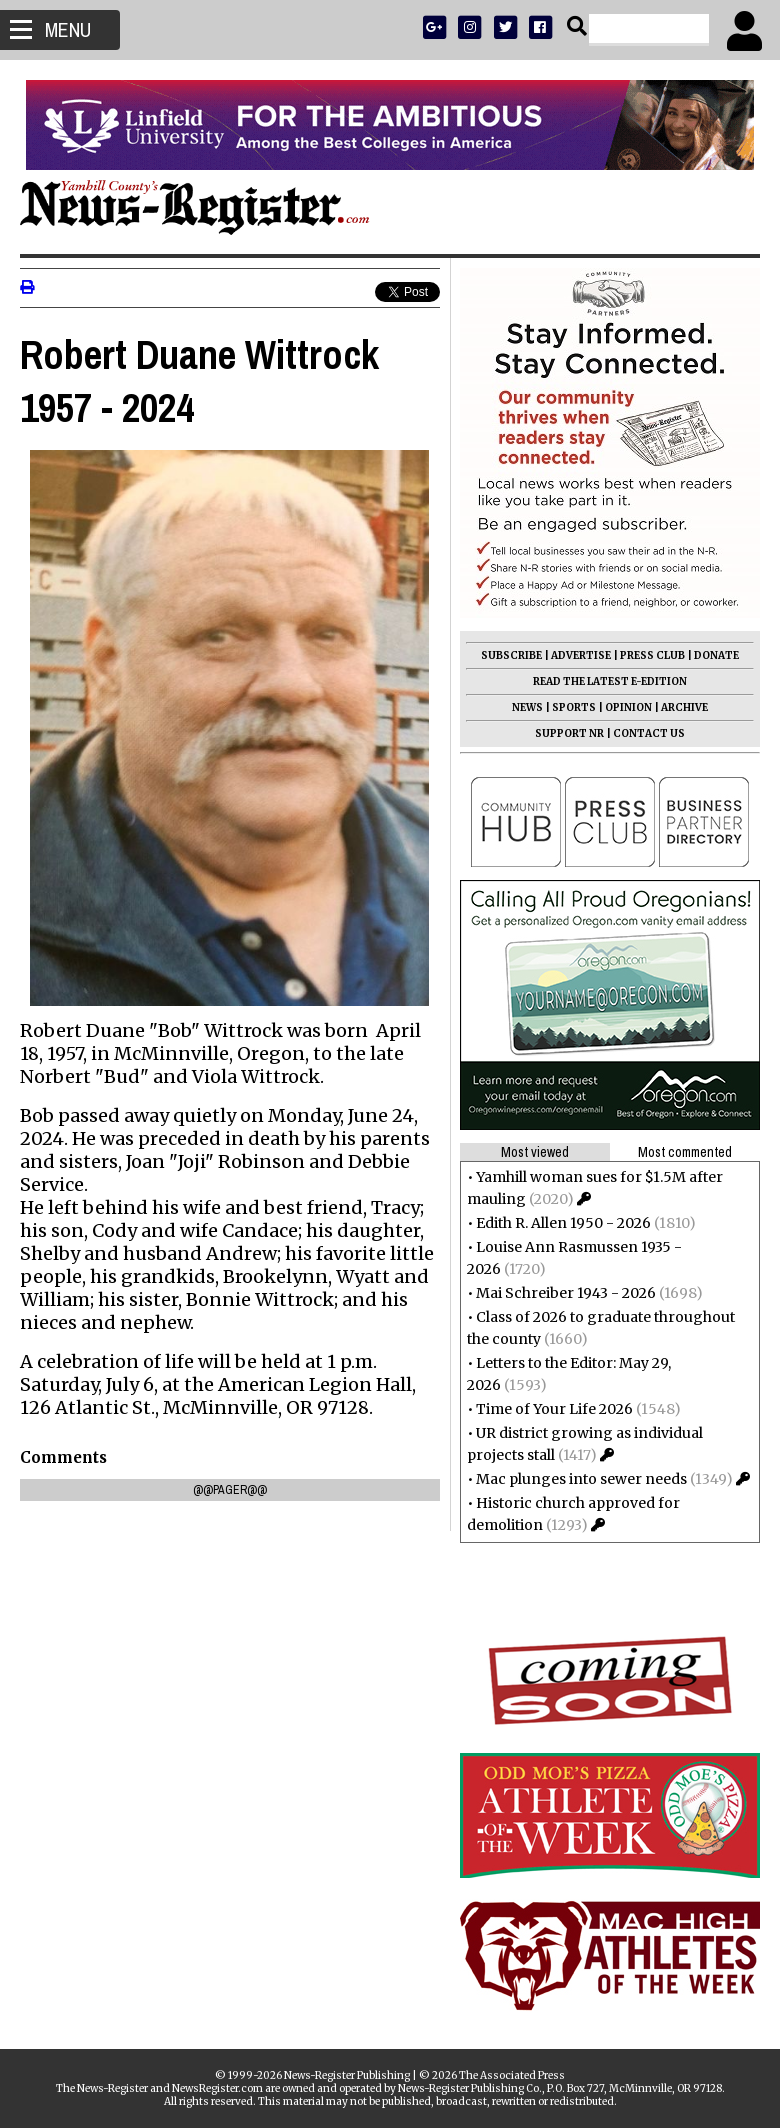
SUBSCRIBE (511, 655)
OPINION (628, 707)
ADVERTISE (581, 655)
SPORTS (574, 707)
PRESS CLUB (652, 655)
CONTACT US (649, 733)
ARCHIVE (684, 707)
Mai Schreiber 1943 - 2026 (566, 1293)
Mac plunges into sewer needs (581, 1479)
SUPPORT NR (569, 733)
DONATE (716, 655)
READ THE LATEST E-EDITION (610, 681)
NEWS (527, 707)
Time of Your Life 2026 (554, 1409)
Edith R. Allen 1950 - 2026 (563, 1223)
